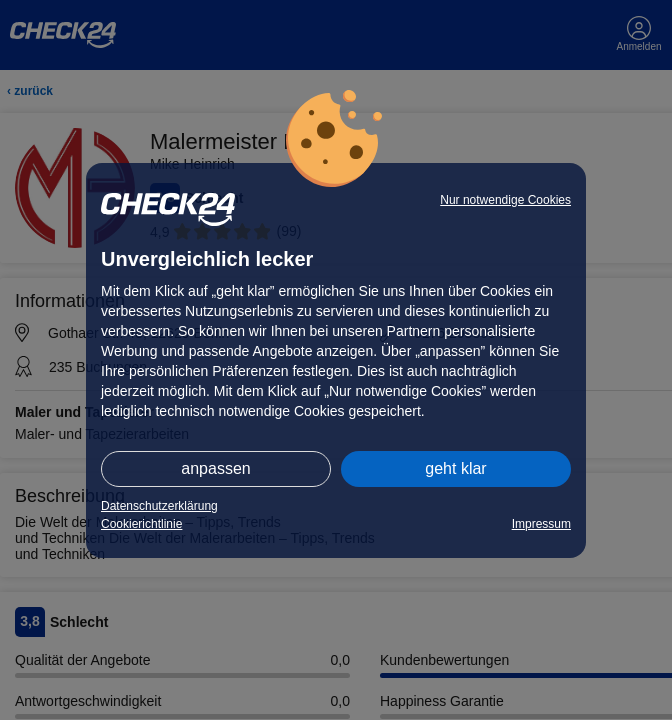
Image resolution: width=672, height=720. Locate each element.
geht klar (455, 468)
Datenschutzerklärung (159, 506)
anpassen (215, 468)
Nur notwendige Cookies (505, 200)
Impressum (541, 524)
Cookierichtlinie (141, 524)
